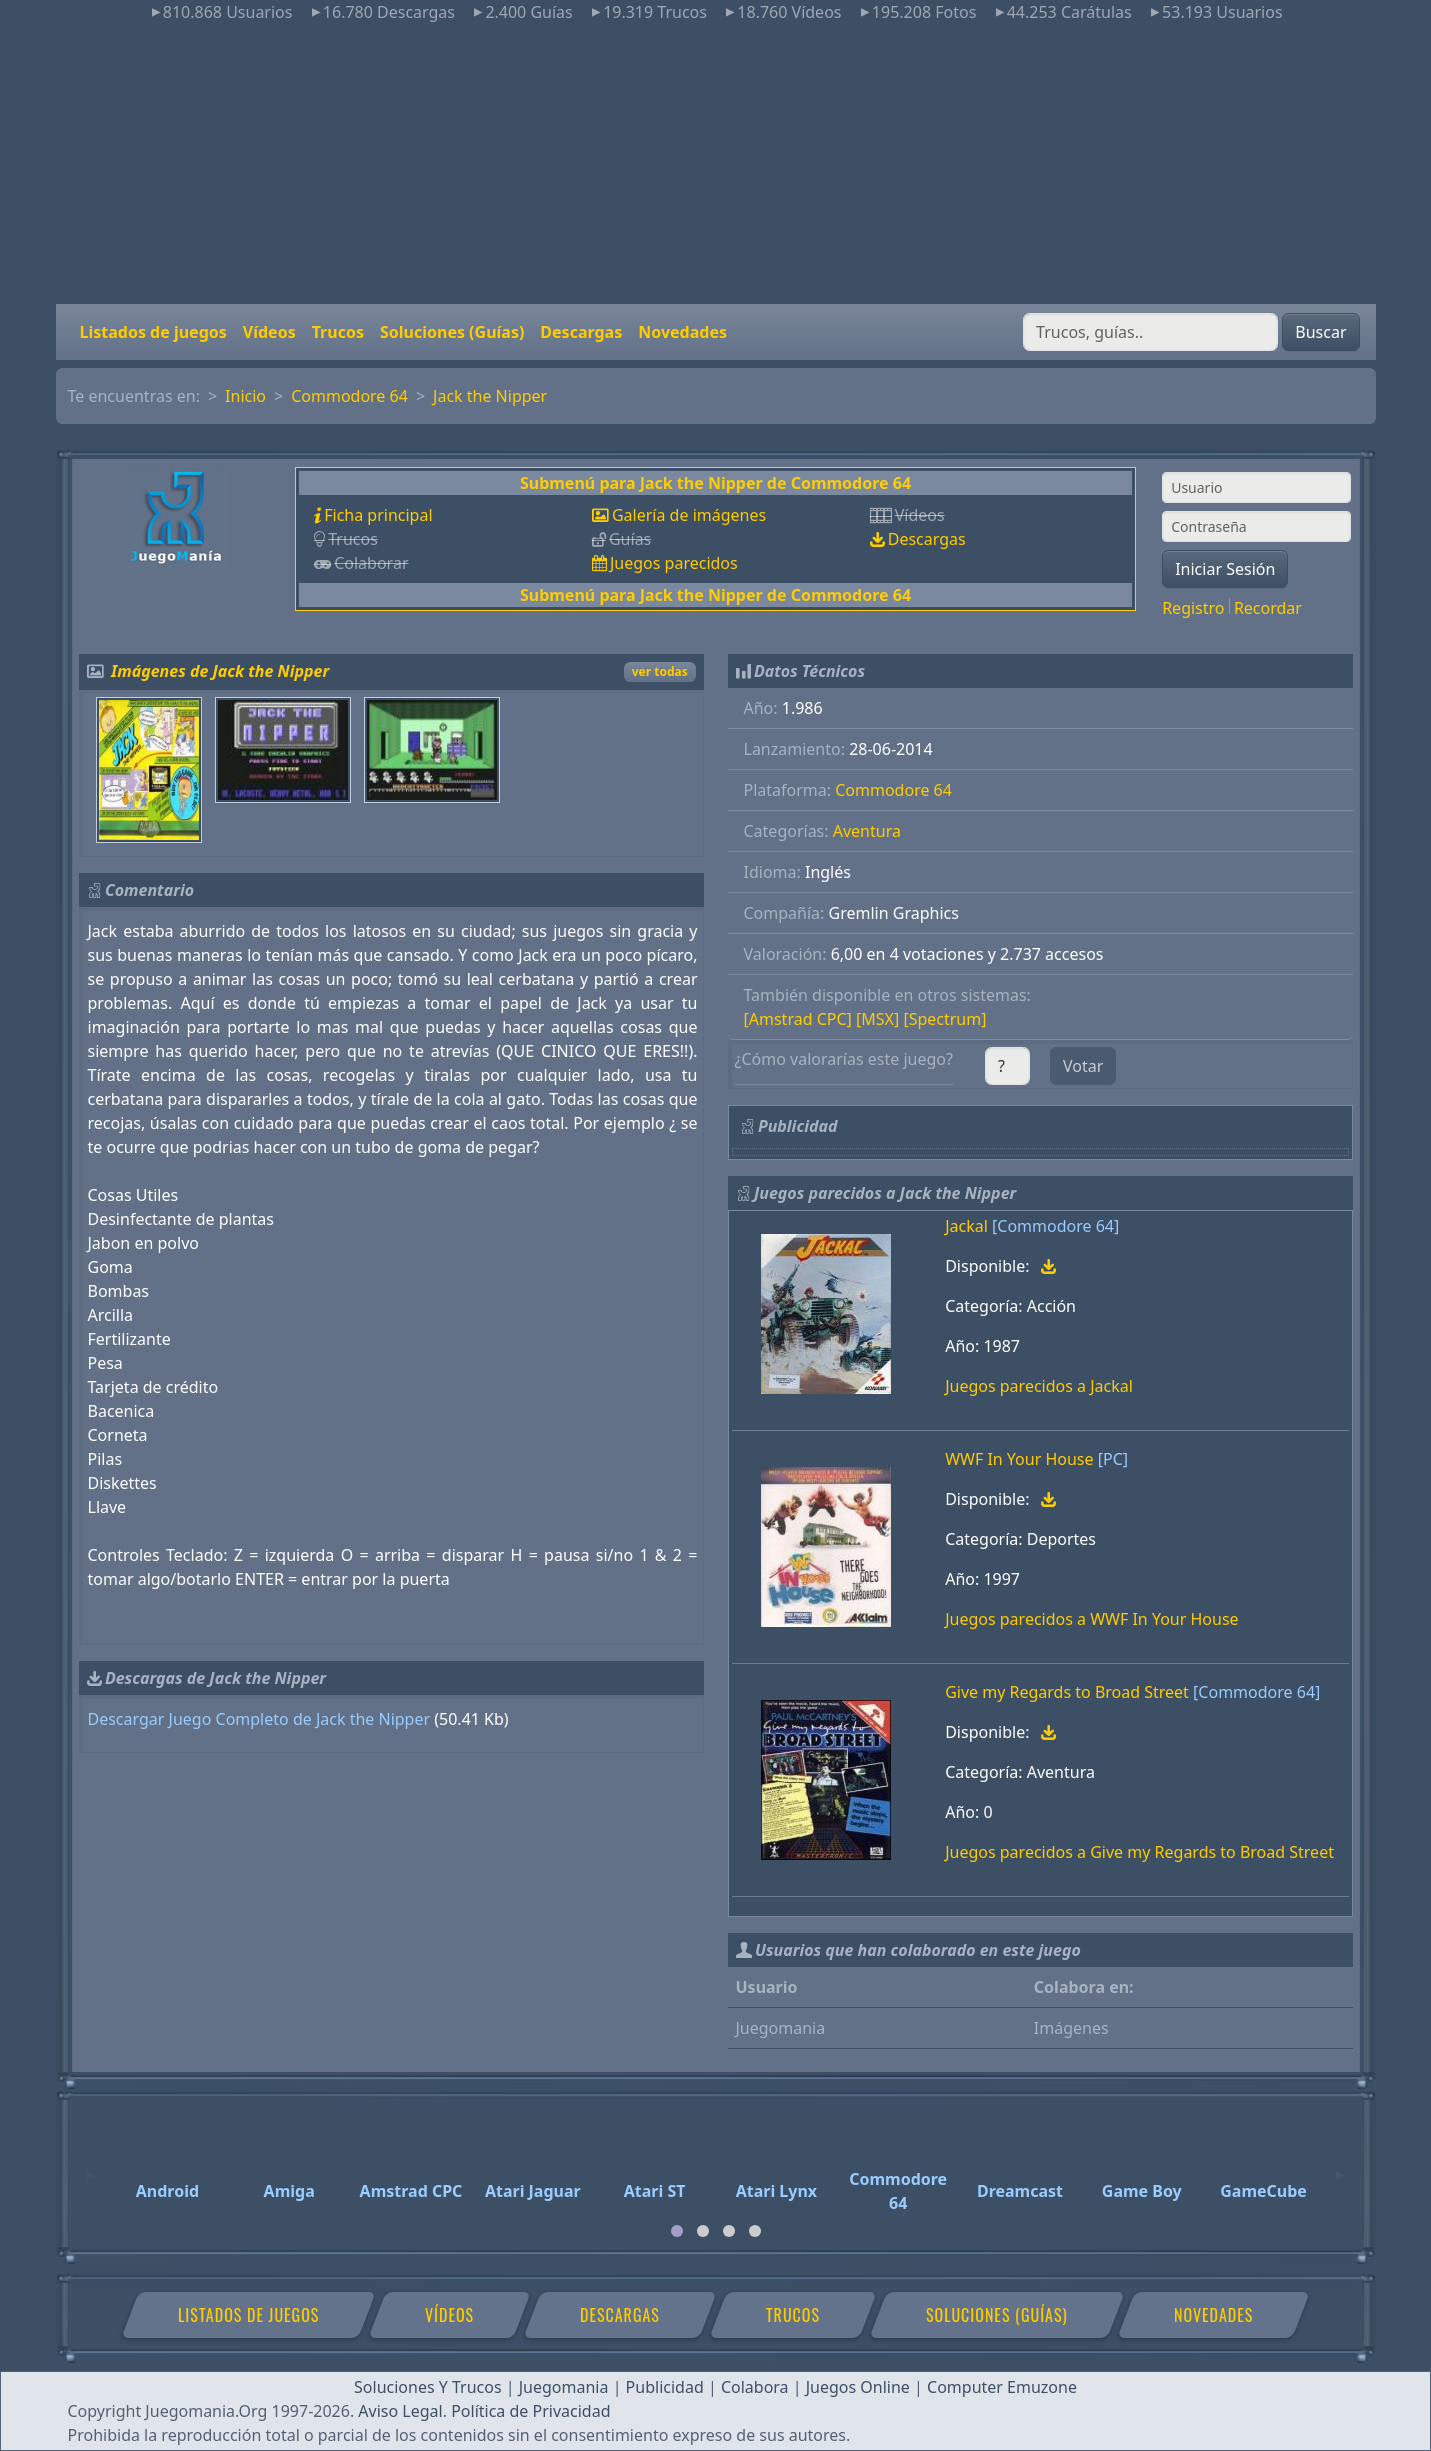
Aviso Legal (400, 2411)
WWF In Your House (1019, 1459)
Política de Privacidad (530, 2411)
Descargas (581, 332)
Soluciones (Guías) (452, 332)
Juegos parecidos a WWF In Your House (1091, 1619)
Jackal (966, 1226)
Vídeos (269, 332)
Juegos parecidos (674, 563)
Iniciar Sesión (1225, 569)
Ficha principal (378, 515)
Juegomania (564, 2387)
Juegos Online (858, 2387)
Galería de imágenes (689, 515)
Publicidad (665, 2387)
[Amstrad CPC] (798, 1019)
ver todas (660, 671)
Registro (1193, 608)
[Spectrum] (944, 1019)
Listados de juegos (153, 332)
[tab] (677, 2231)
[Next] (1340, 2166)
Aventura (867, 831)
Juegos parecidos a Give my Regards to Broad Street (1139, 1852)
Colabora (755, 2387)
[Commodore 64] (1055, 1226)
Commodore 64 (349, 396)
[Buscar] (1150, 332)
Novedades (682, 332)
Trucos (338, 332)
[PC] (1113, 1459)
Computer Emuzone (1002, 2387)
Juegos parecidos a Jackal (1039, 1386)
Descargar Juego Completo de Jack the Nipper (259, 1719)
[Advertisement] (716, 164)
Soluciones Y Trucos (428, 2387)
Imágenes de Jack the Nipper (220, 671)
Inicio (245, 396)
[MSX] (877, 1019)
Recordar (1268, 608)
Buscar (1320, 332)
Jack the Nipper (490, 396)
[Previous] (91, 2166)
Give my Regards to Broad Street (1067, 1692)
